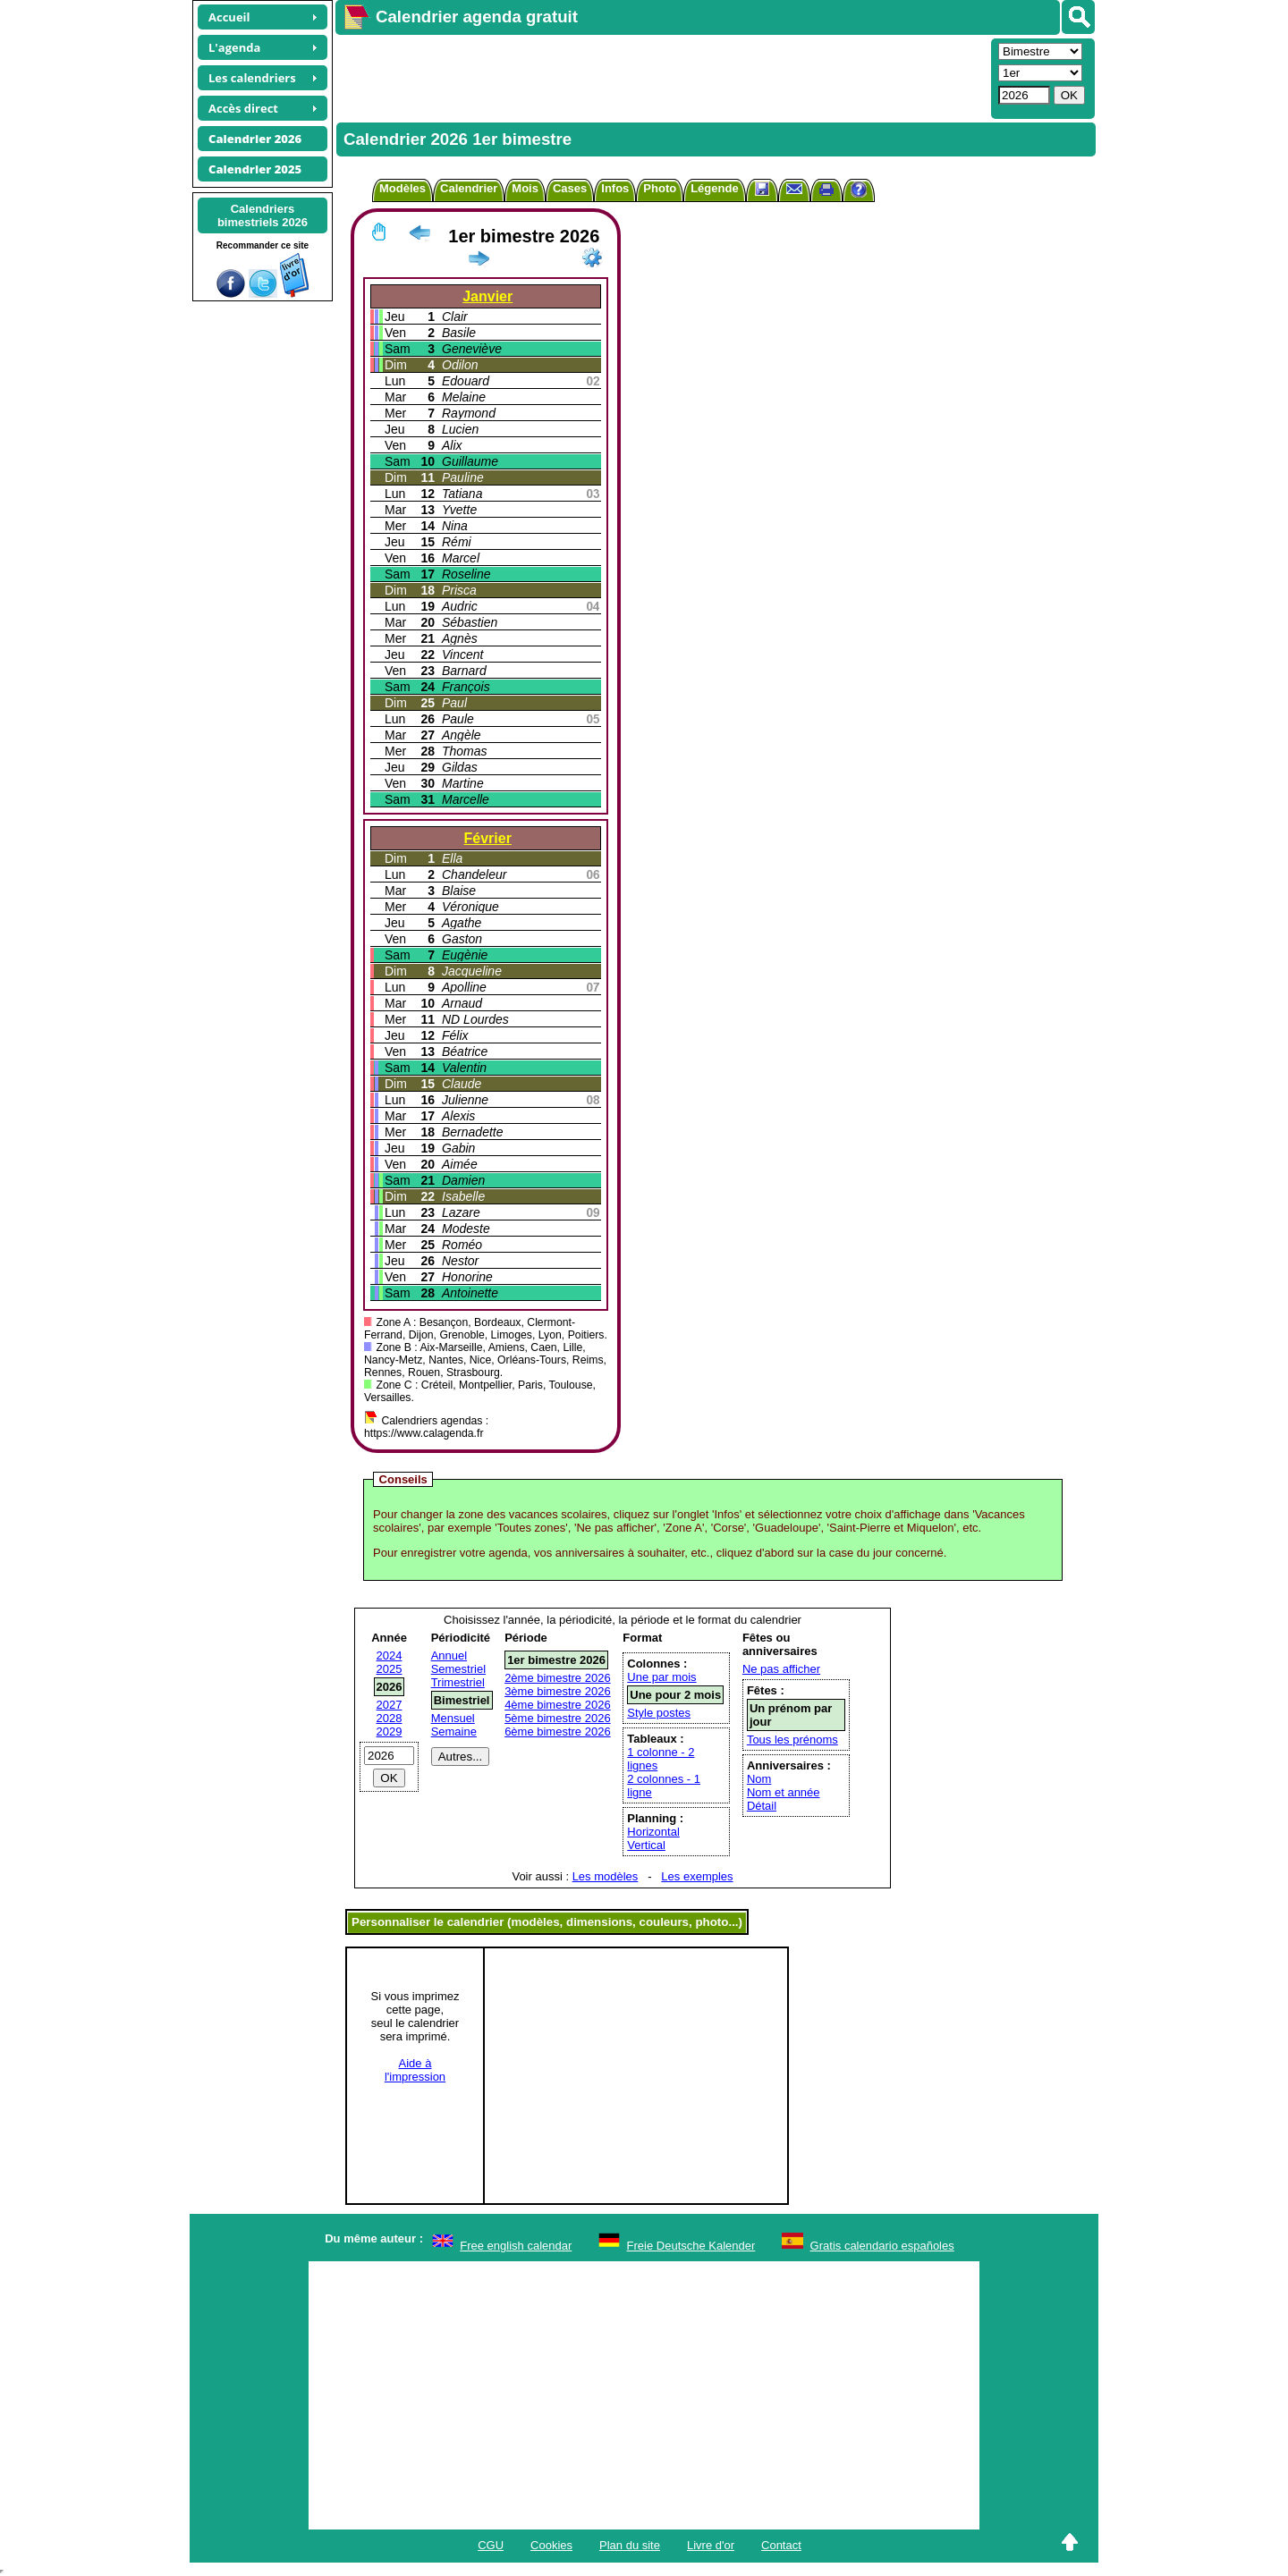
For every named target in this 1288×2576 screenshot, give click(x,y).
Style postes (659, 1712)
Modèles (402, 188)
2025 (389, 1669)
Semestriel (458, 1669)
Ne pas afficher (781, 1669)
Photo (659, 188)
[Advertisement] (661, 77)
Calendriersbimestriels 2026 (262, 215)
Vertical (646, 1845)
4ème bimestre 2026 (557, 1704)
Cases (570, 188)
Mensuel (453, 1718)
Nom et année (783, 1792)
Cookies (551, 2545)
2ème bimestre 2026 (557, 1678)
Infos (615, 188)
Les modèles (605, 1876)
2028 (389, 1718)
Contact (781, 2545)
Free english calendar (516, 2245)
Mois (525, 188)
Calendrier (468, 188)
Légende (714, 188)
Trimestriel (458, 1682)
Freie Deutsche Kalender (691, 2245)
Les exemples (697, 1876)
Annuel (449, 1655)
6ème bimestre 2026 (557, 1731)
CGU (491, 2545)
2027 (389, 1704)
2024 (389, 1655)
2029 (389, 1731)
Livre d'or (710, 2545)
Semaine (454, 1731)
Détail (761, 1805)
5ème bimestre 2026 (557, 1718)
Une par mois (661, 1677)
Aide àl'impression (415, 2070)
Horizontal (653, 1831)
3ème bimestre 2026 (557, 1691)
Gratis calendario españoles (882, 2245)
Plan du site (629, 2545)
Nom (759, 1779)
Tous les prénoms (792, 1739)
